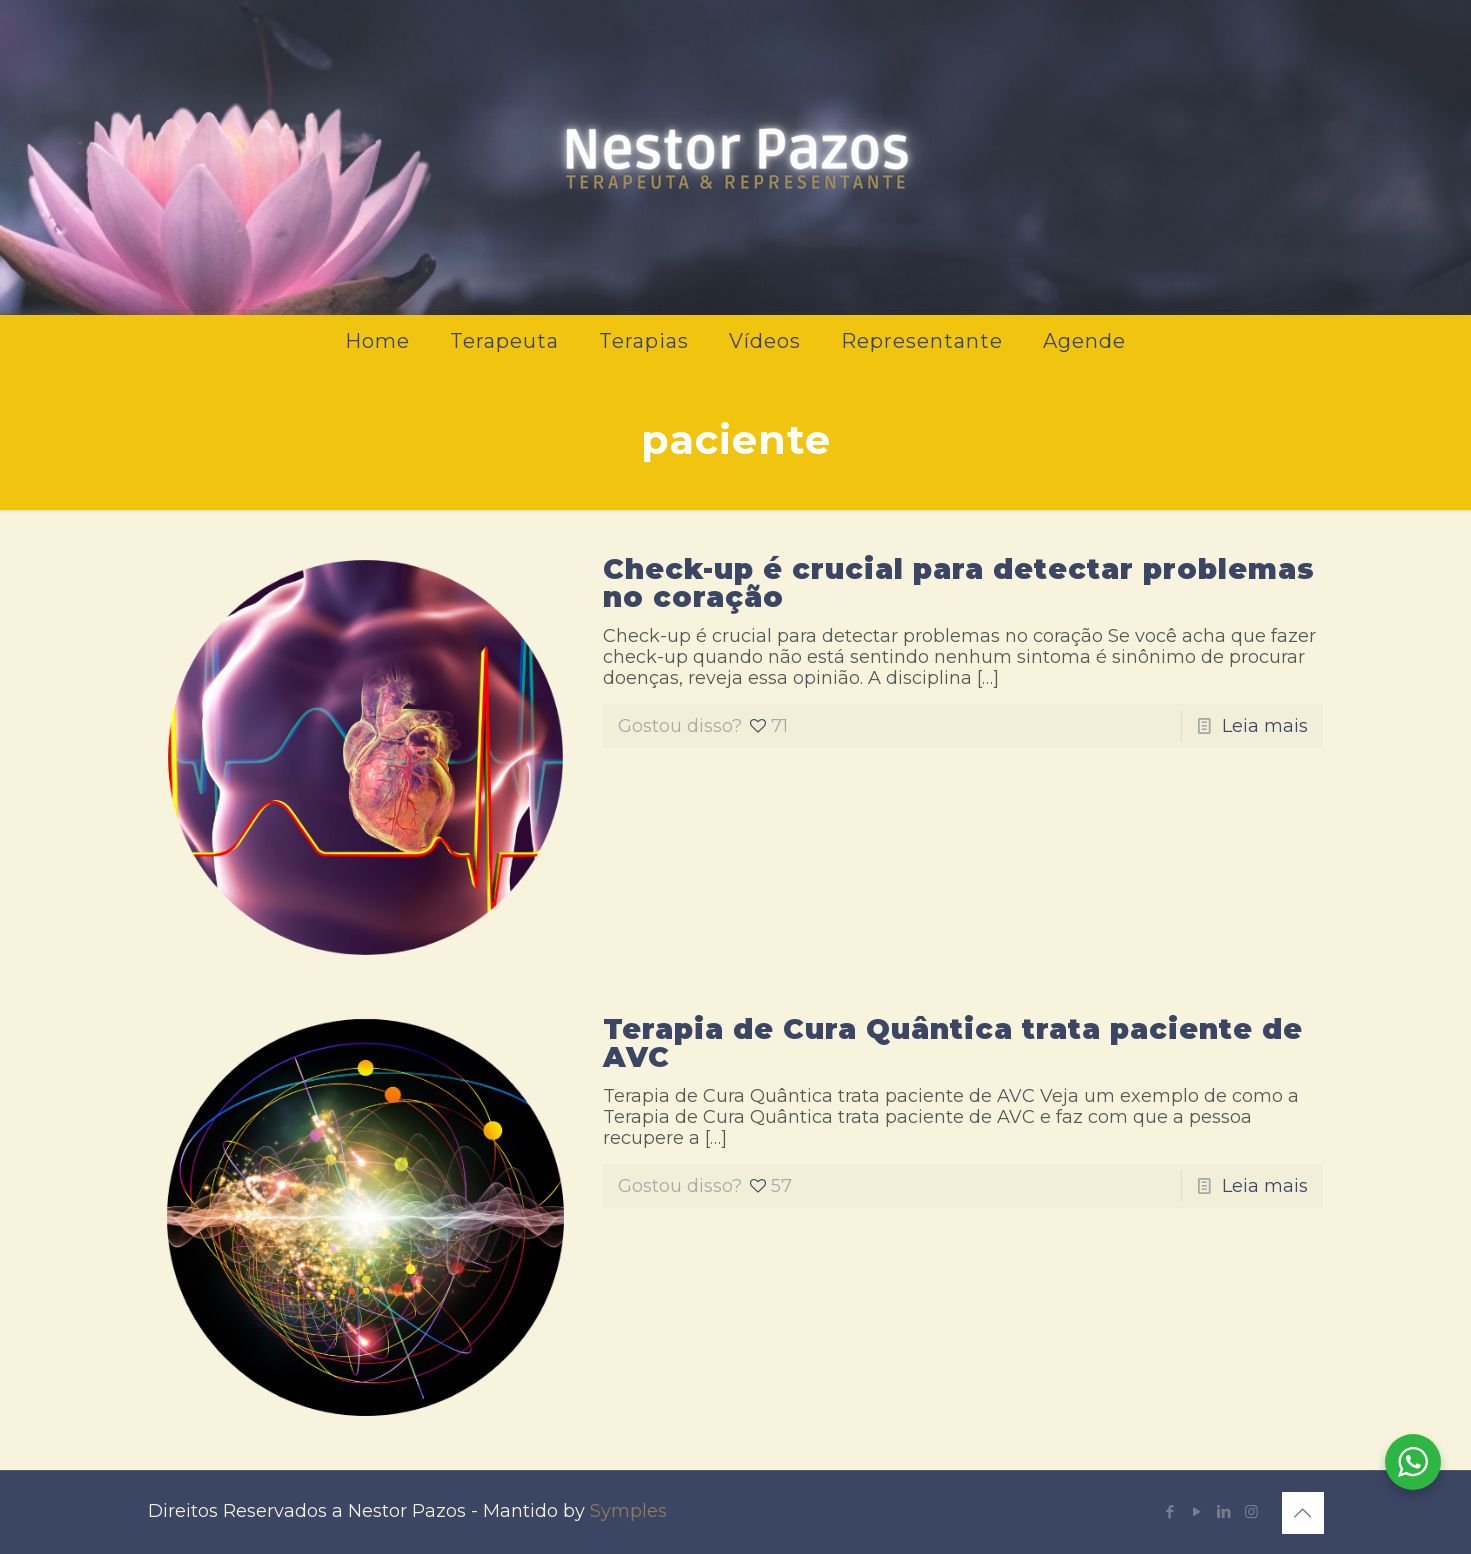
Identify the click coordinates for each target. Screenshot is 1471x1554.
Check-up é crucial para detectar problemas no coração (959, 583)
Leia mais (1265, 726)
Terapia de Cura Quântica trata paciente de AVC (953, 1043)
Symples (628, 1511)
